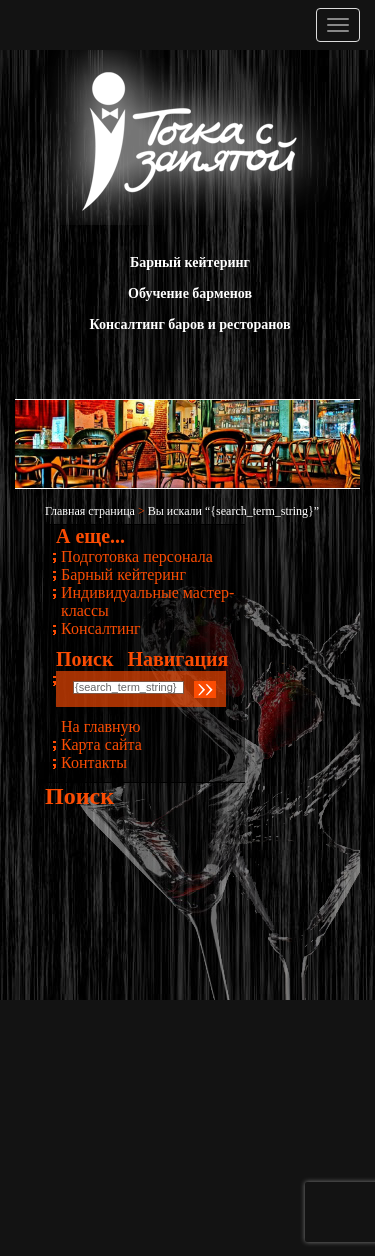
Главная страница (90, 511)
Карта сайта (101, 744)
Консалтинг (101, 628)
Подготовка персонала (137, 556)
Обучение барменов (190, 293)
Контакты (94, 762)
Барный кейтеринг (190, 262)
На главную (101, 726)
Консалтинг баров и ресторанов (190, 324)
